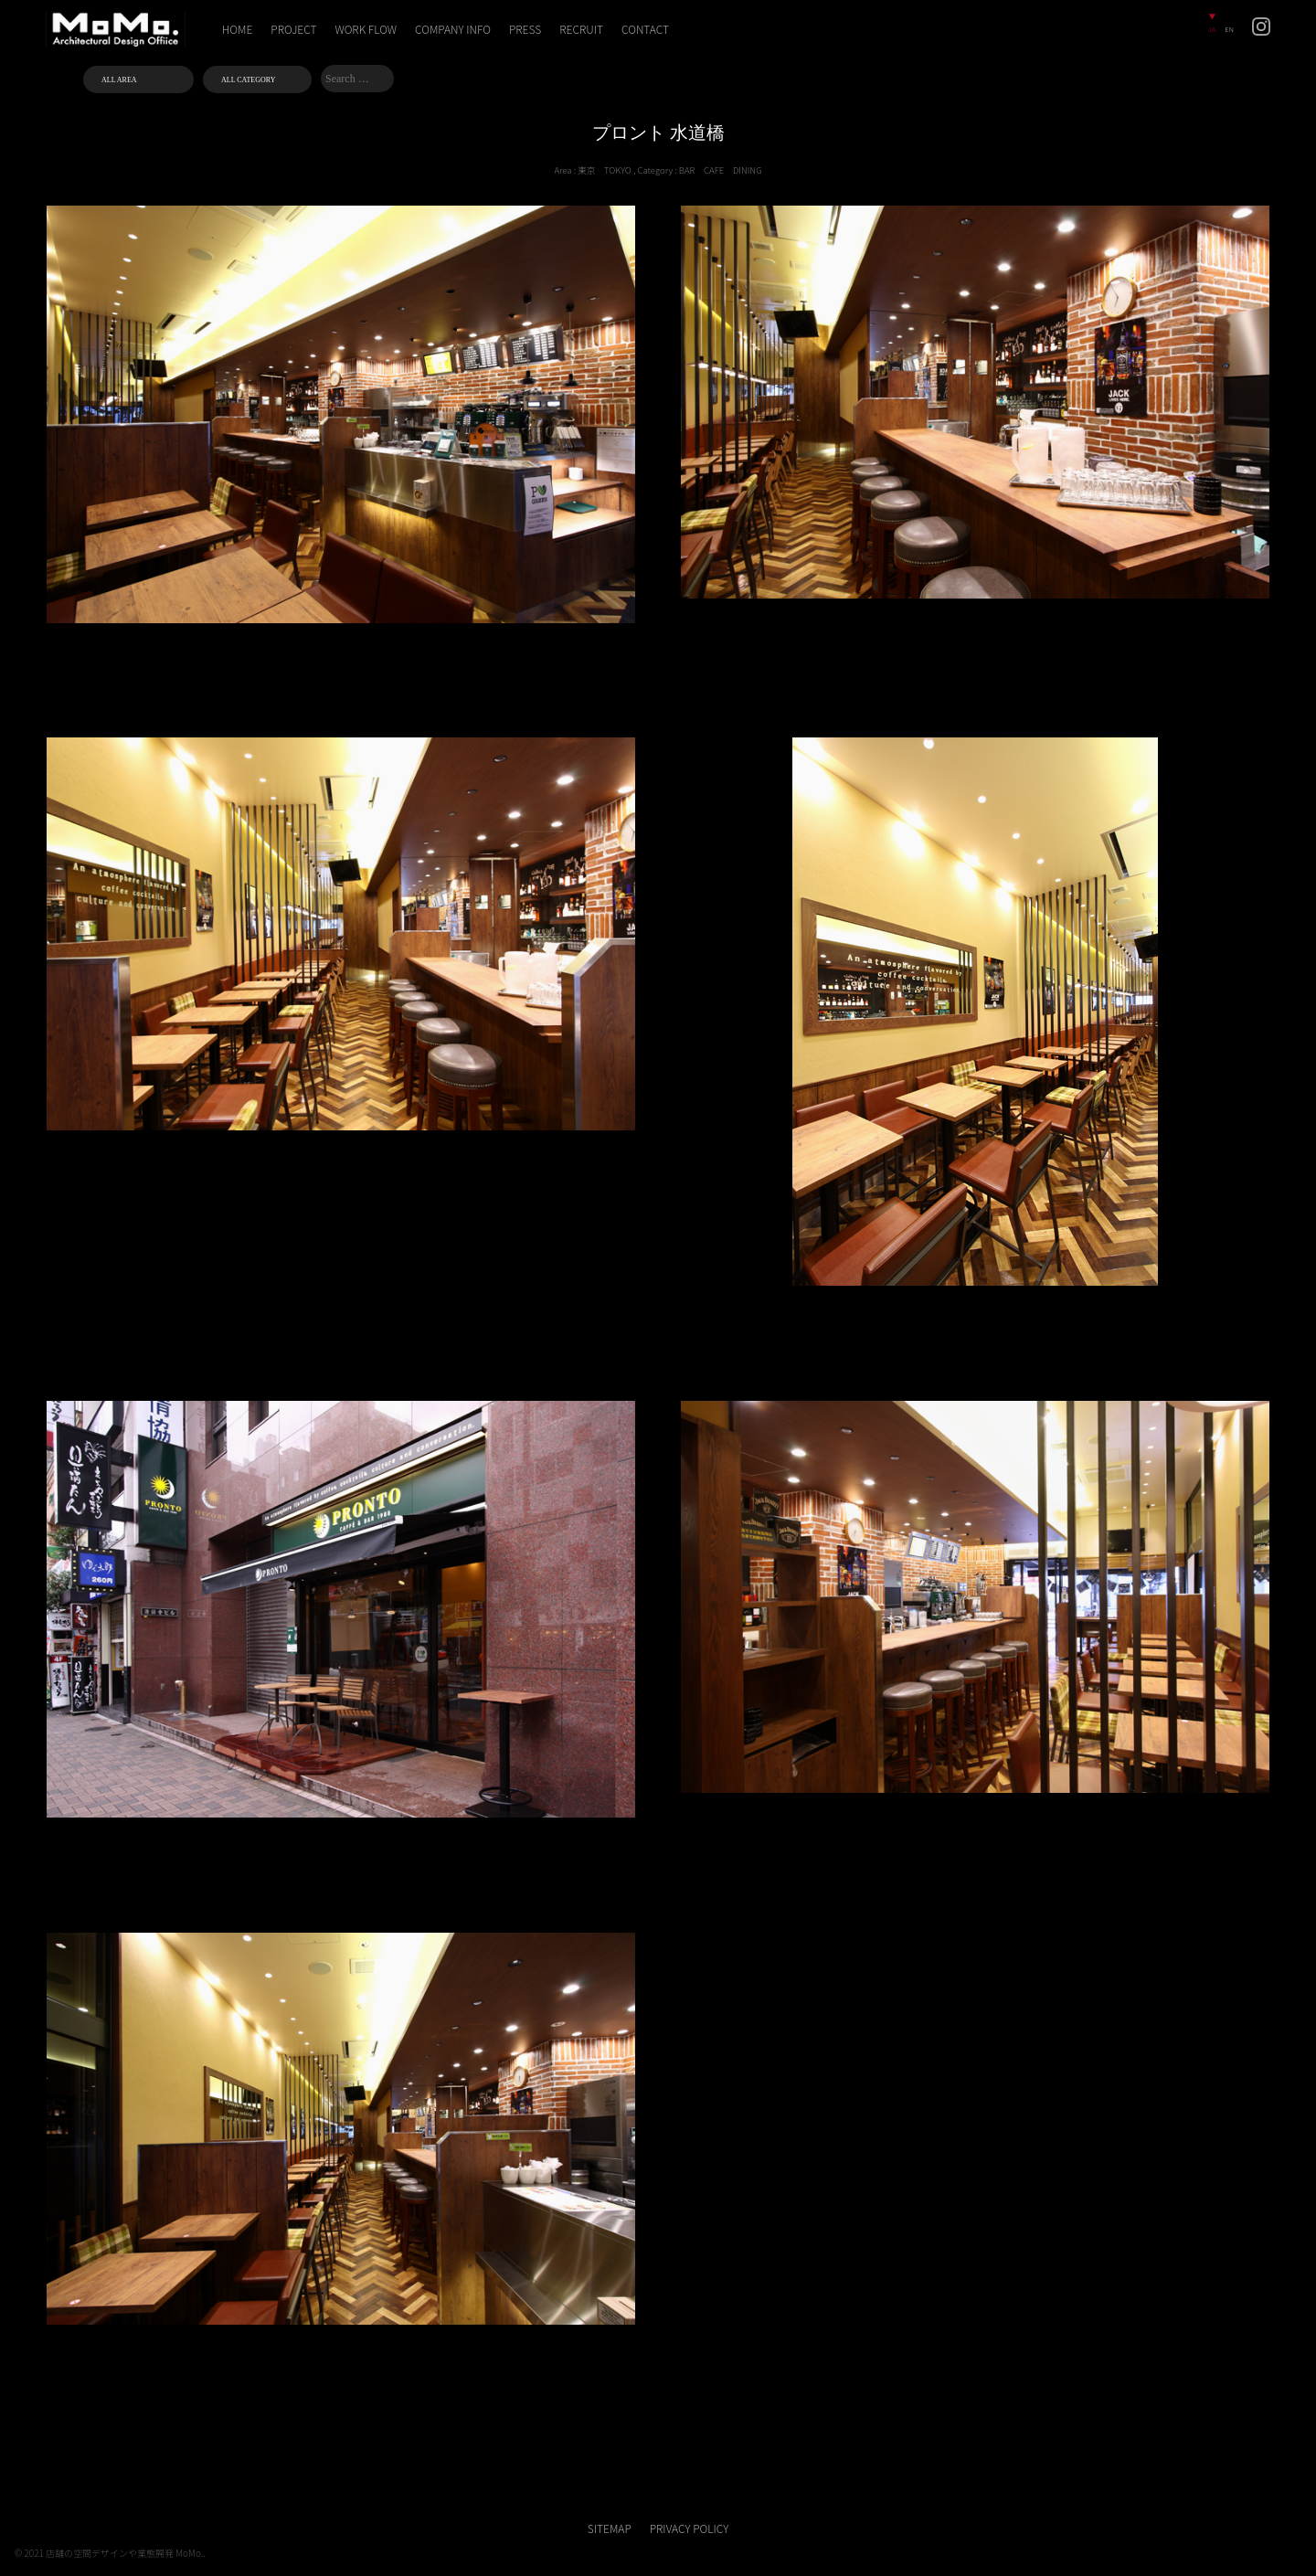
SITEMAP (609, 2528)
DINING (747, 170)
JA (1211, 29)
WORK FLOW (366, 29)
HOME (237, 29)
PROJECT (293, 29)
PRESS (525, 29)
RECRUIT (581, 29)
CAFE (714, 170)
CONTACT (645, 29)
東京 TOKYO (604, 170)
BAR (687, 170)
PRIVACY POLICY (689, 2528)
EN (1229, 29)
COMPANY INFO (453, 29)
